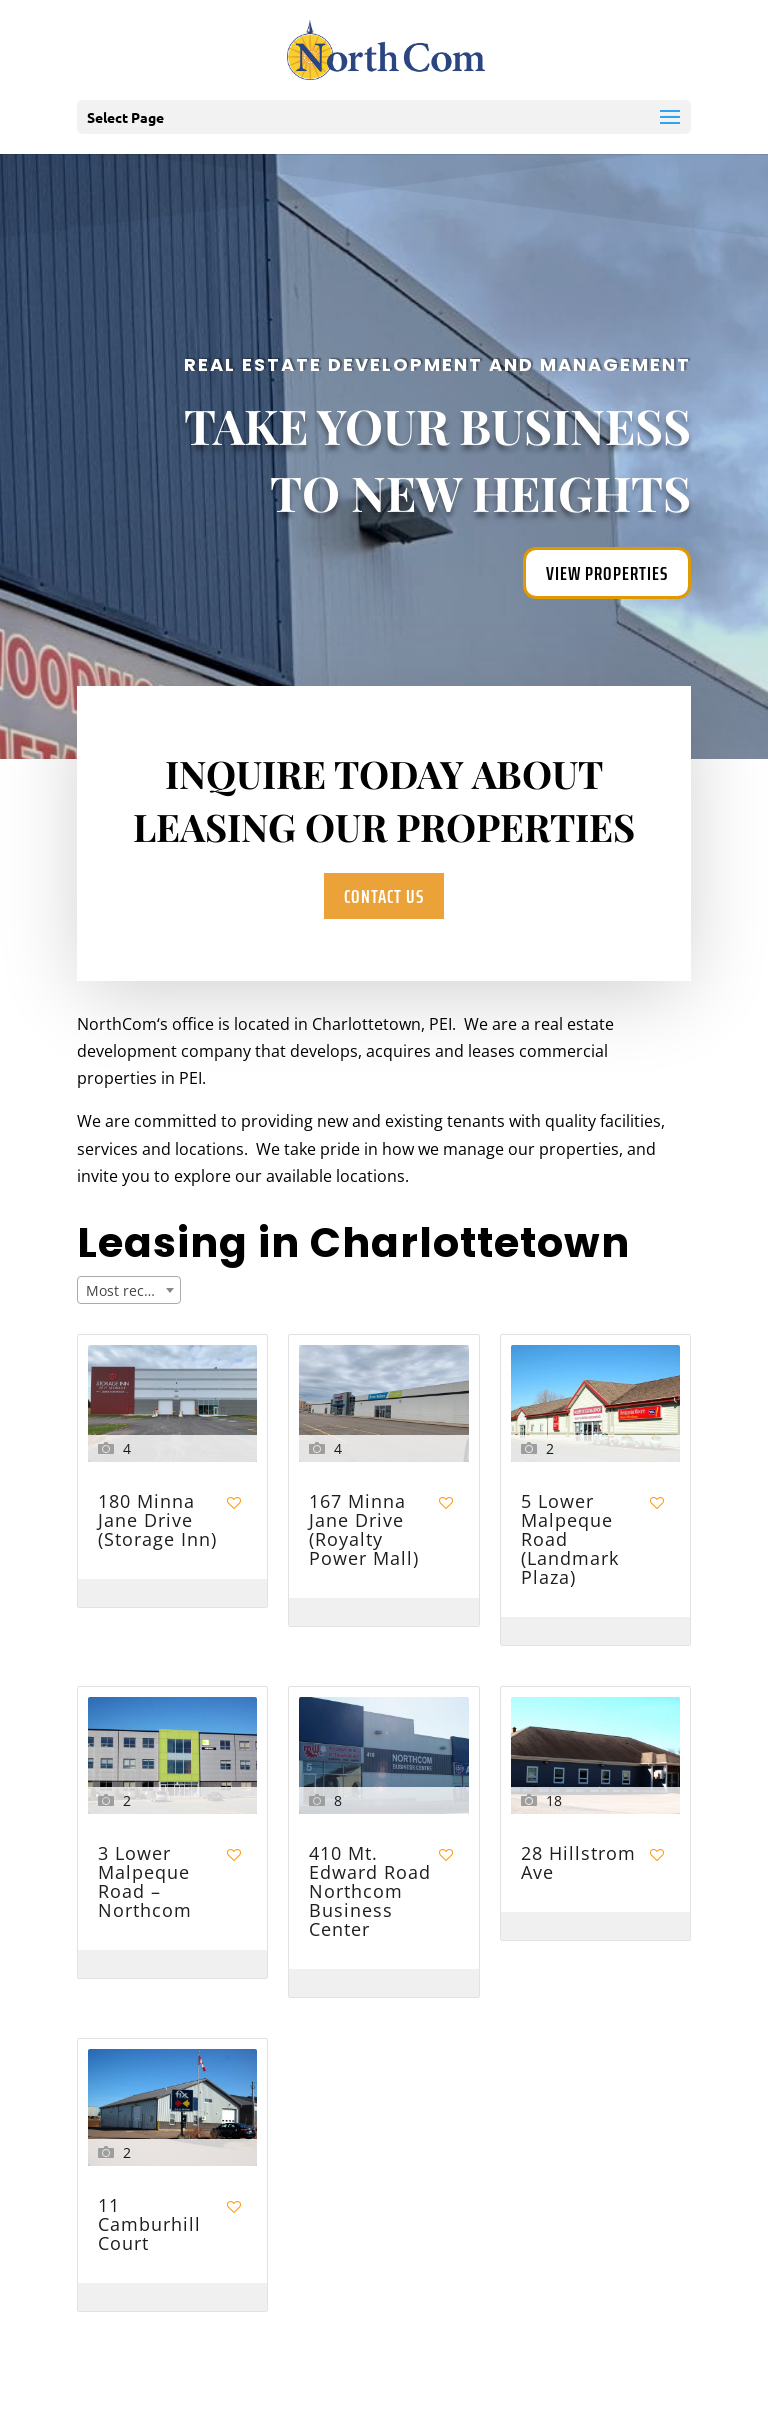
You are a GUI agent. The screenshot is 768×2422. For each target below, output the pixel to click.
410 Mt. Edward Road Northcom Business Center (370, 1892)
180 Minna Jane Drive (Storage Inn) (157, 1521)
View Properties (607, 573)
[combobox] (129, 1290)
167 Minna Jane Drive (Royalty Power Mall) (364, 1531)
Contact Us (383, 896)
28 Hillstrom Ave (578, 1864)
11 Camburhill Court (149, 2225)
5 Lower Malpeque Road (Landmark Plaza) (570, 1540)
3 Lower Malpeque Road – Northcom (145, 1883)
